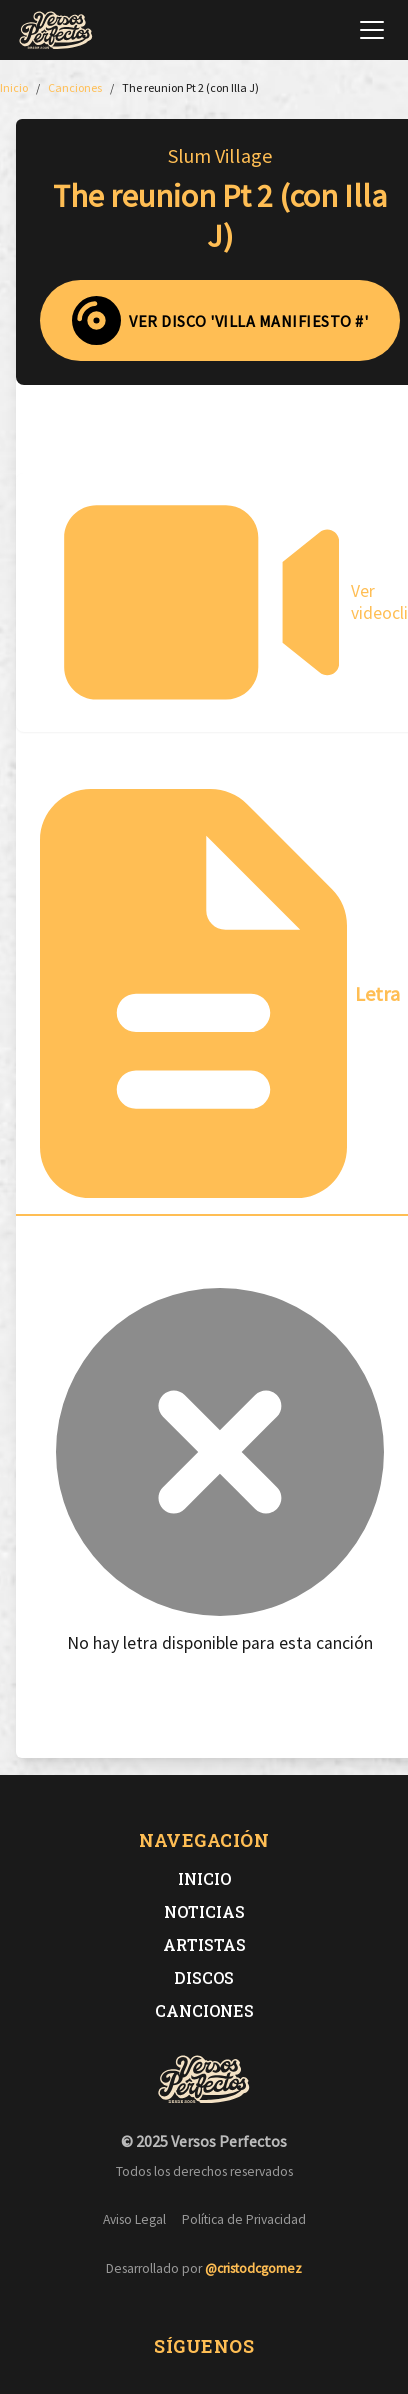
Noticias (204, 1911)
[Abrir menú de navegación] (372, 30)
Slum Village (220, 155)
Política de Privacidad (244, 2219)
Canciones (204, 2010)
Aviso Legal (134, 2219)
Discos (204, 1977)
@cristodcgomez (253, 2268)
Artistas (204, 1944)
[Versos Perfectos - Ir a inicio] (56, 30)
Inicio (204, 1878)
